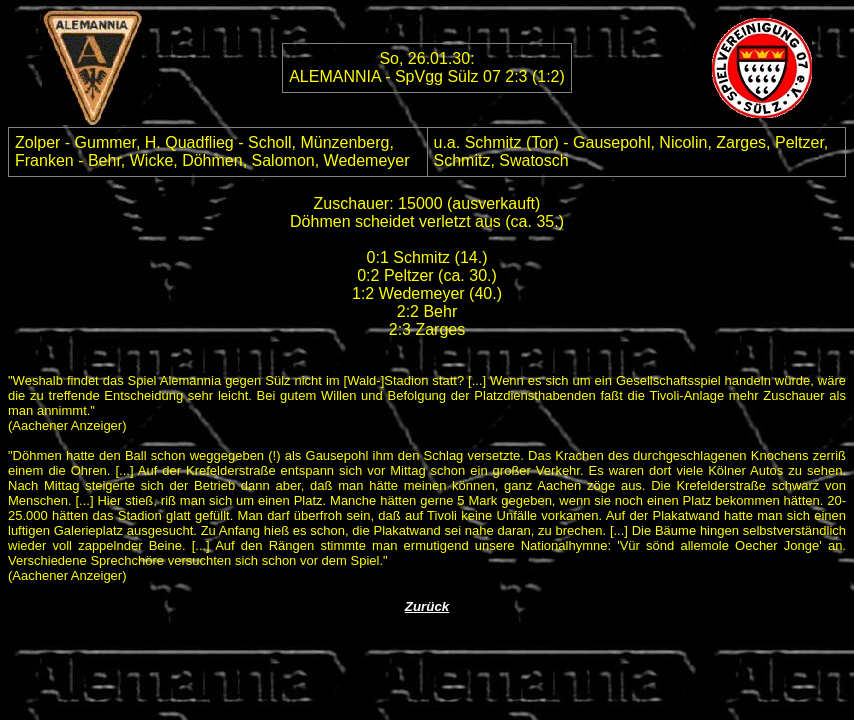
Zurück (427, 606)
